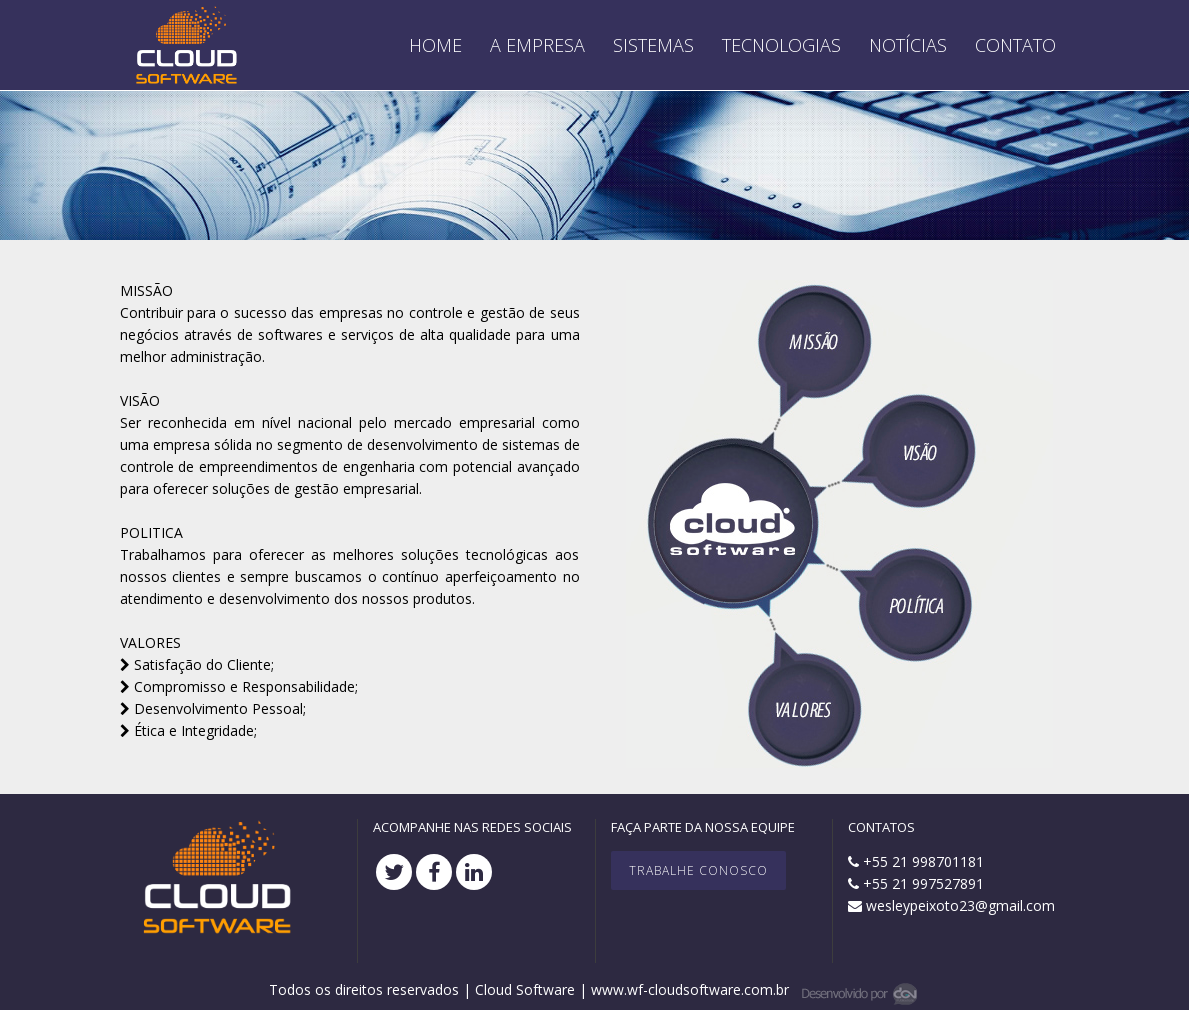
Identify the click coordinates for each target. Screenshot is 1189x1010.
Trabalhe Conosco (698, 870)
